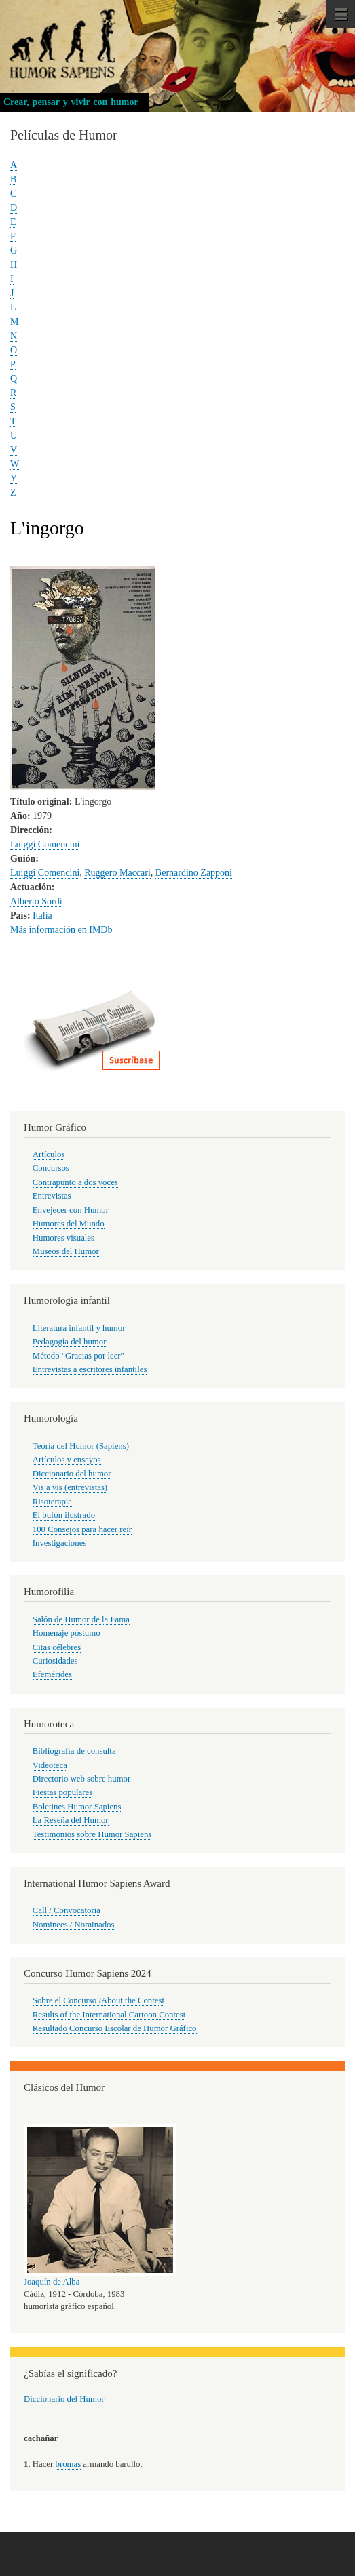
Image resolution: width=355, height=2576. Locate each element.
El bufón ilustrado (64, 1515)
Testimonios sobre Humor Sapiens (92, 1834)
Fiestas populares (62, 1792)
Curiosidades (55, 1661)
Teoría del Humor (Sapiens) (81, 1446)
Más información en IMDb (61, 930)
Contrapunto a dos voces (75, 1182)
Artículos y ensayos (67, 1459)
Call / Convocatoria (66, 1910)
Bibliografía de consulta (74, 1751)
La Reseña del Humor (71, 1820)
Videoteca (50, 1765)
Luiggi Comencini (44, 844)
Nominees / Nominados (74, 1924)
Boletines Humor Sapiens (77, 1806)
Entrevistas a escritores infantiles (90, 1369)
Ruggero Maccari (117, 873)
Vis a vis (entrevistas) (70, 1487)
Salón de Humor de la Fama (81, 1619)
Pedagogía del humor (70, 1341)
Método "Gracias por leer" (78, 1356)
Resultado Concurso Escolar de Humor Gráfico (115, 2028)
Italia (42, 915)
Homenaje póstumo (66, 1633)
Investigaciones (60, 1543)
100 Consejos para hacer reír (82, 1529)
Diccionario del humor (72, 1473)
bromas (68, 2464)
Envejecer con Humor (71, 1210)
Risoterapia (52, 1501)
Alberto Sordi (36, 901)
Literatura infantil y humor (79, 1328)
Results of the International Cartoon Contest (109, 2014)
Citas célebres (57, 1647)
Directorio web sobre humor (81, 1779)
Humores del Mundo (69, 1223)
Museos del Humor (66, 1251)
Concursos (51, 1168)
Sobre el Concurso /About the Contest (98, 2000)
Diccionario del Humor (64, 2399)
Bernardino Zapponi (193, 873)
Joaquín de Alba (51, 2282)
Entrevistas (52, 1196)
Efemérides (52, 1674)
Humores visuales (63, 1238)
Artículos (49, 1154)
